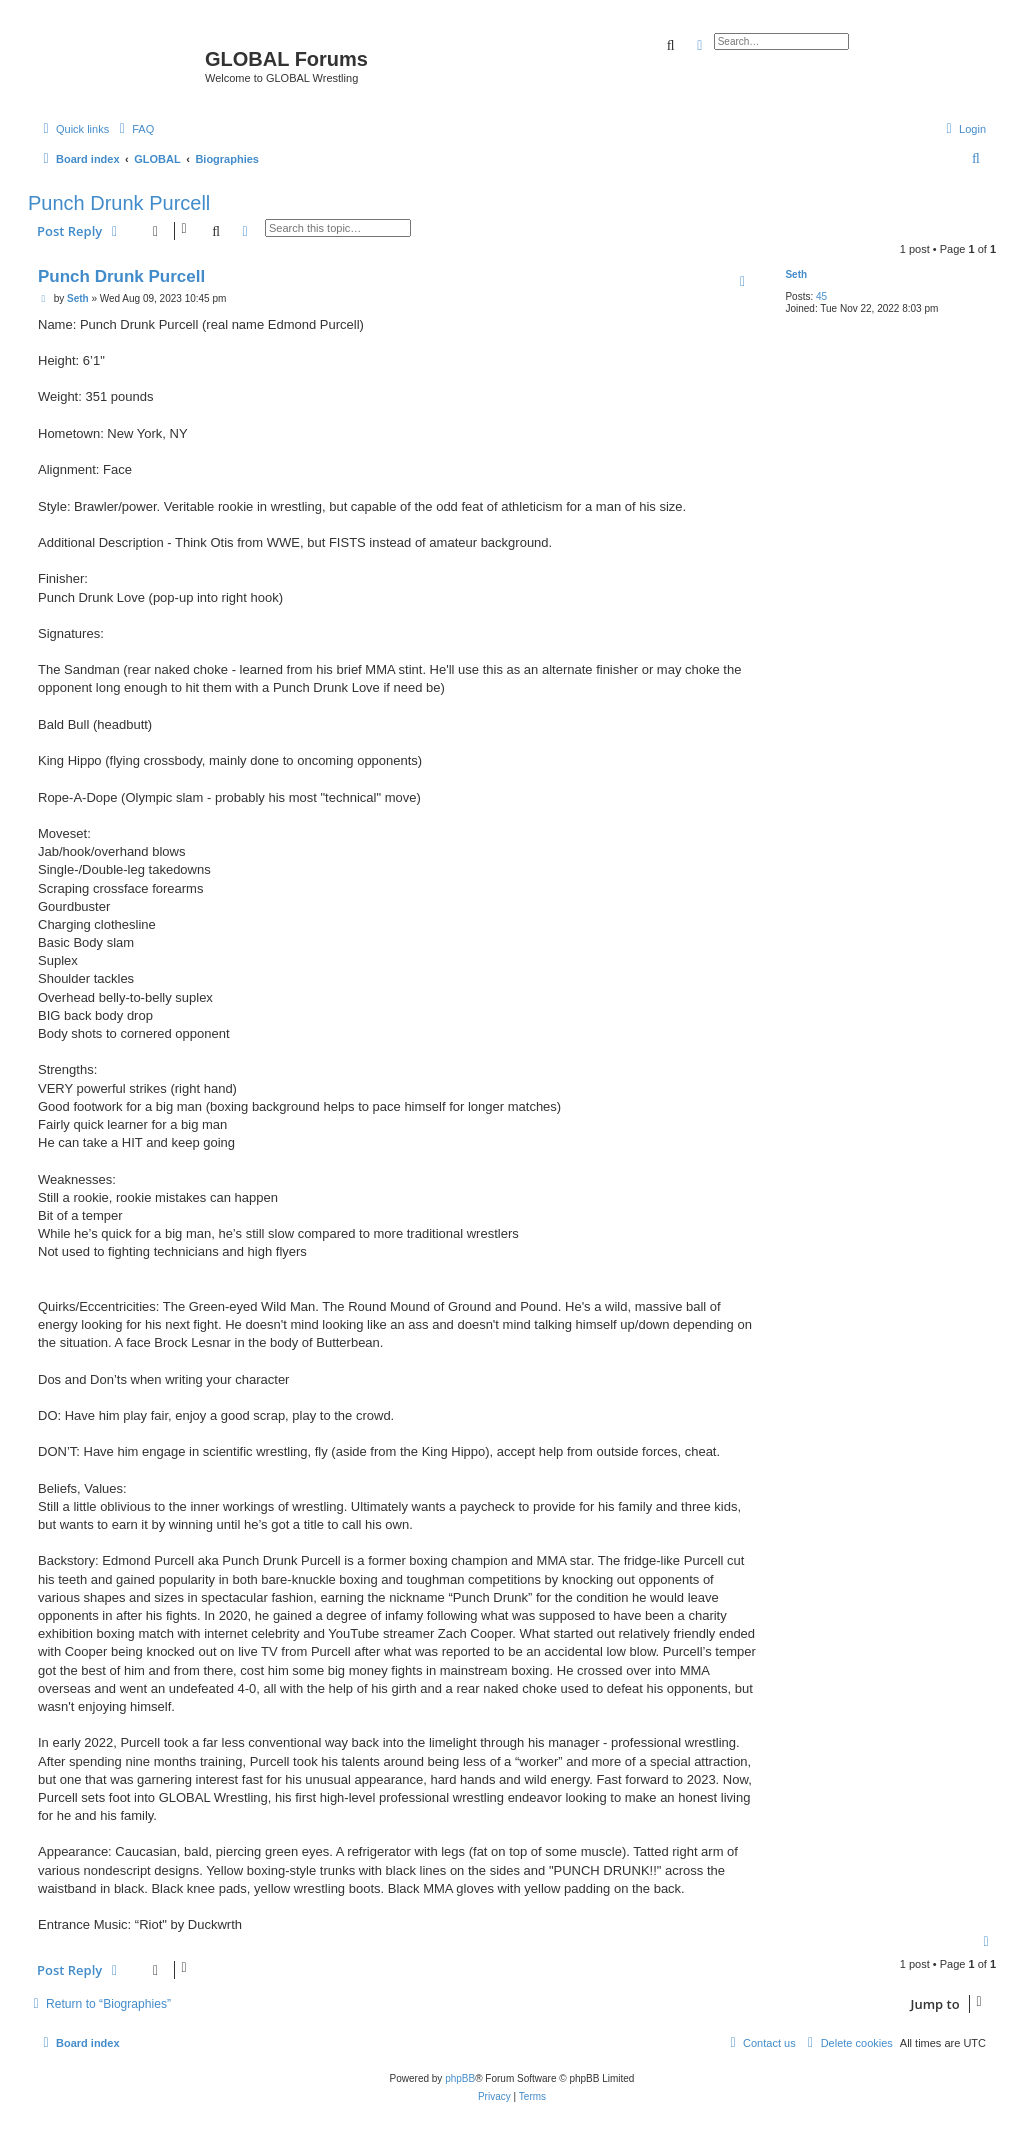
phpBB (460, 2078)
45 (821, 296)
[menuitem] (134, 129)
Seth (796, 274)
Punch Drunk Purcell (119, 203)
